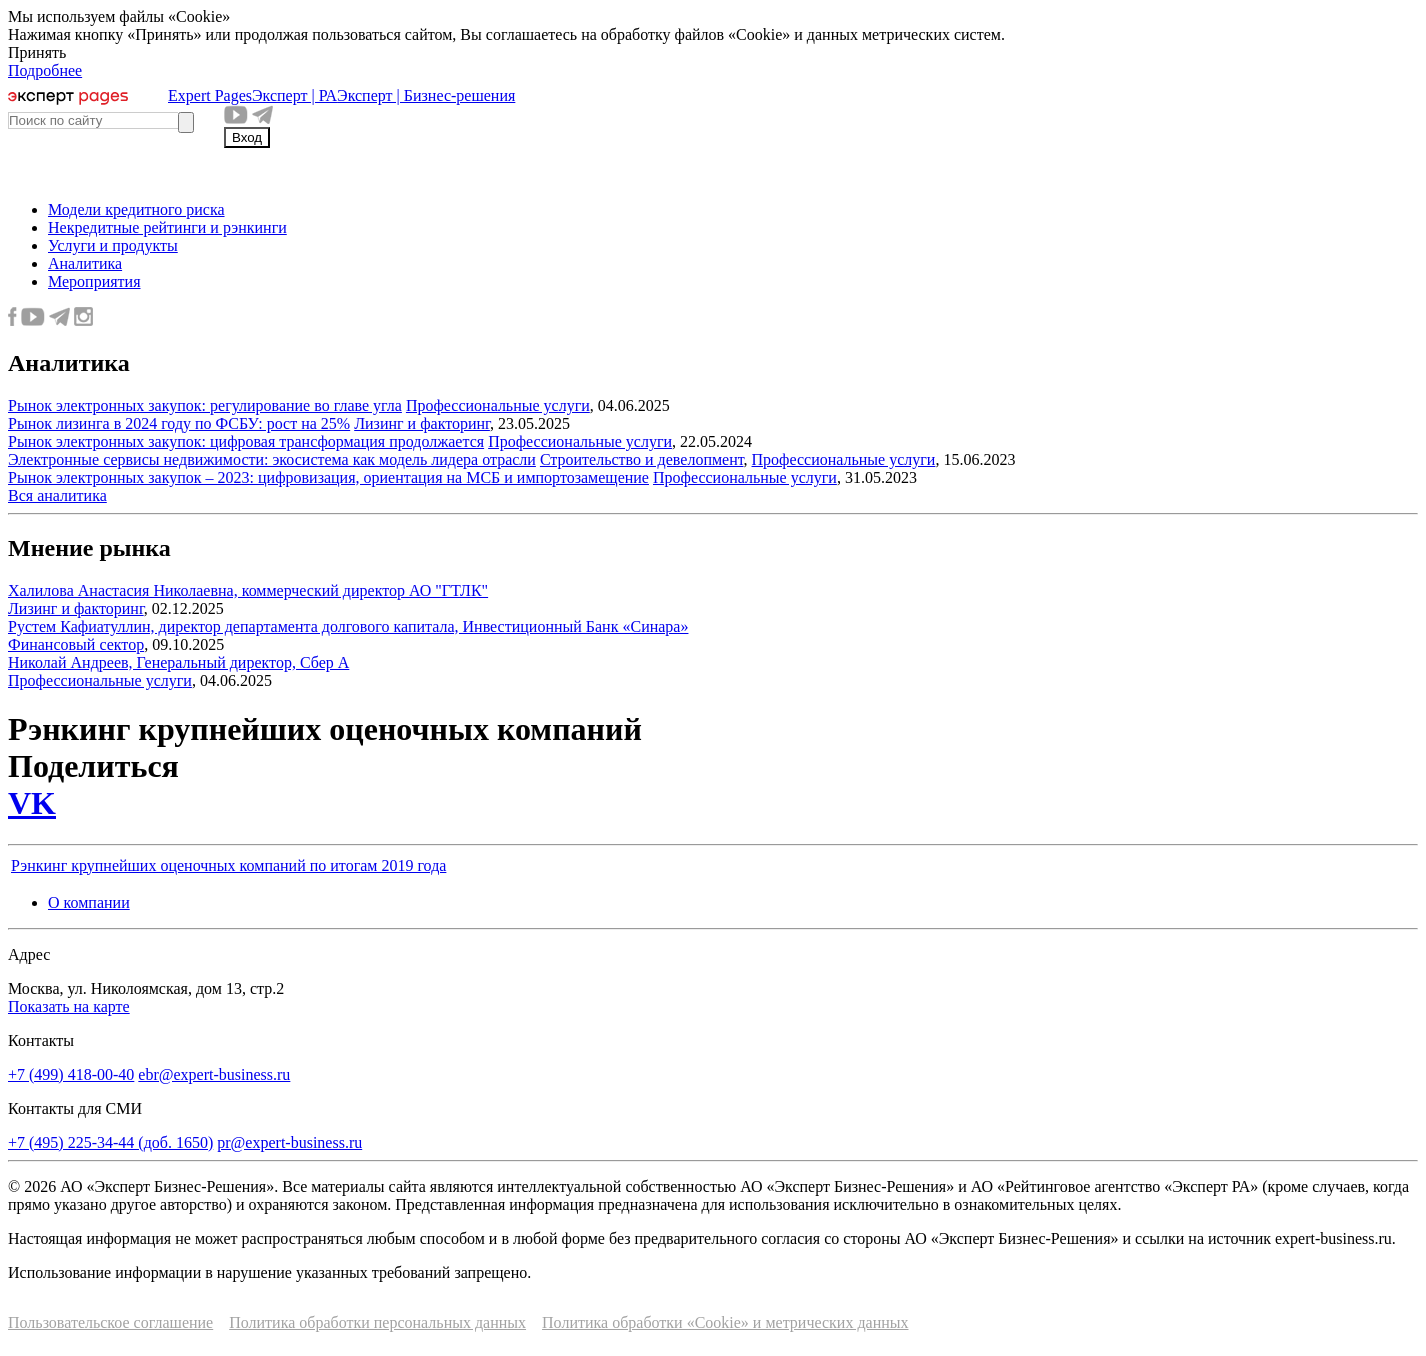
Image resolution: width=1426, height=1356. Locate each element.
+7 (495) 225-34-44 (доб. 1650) (110, 1142)
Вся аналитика (57, 495)
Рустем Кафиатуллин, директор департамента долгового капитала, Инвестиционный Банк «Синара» (348, 626)
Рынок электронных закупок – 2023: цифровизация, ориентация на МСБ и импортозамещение (328, 477)
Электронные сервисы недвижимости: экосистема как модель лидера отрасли (272, 459)
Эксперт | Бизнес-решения (426, 95)
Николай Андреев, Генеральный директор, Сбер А (178, 662)
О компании (89, 902)
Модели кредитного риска (136, 209)
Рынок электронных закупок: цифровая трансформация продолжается (246, 441)
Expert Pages (210, 95)
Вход (247, 137)
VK (32, 803)
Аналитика (85, 263)
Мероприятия (94, 281)
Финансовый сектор (76, 644)
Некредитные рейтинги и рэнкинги (167, 227)
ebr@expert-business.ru (214, 1074)
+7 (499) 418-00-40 (71, 1074)
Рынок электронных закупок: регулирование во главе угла (205, 405)
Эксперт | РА (294, 95)
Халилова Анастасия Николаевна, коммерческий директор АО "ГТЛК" (248, 590)
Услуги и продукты (113, 245)
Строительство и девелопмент (642, 459)
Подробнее (45, 70)
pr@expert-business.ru (289, 1142)
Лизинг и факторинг (422, 423)
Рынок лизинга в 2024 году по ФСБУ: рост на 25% (179, 423)
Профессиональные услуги (498, 405)
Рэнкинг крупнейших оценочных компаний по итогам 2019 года (228, 865)
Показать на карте (69, 1006)
